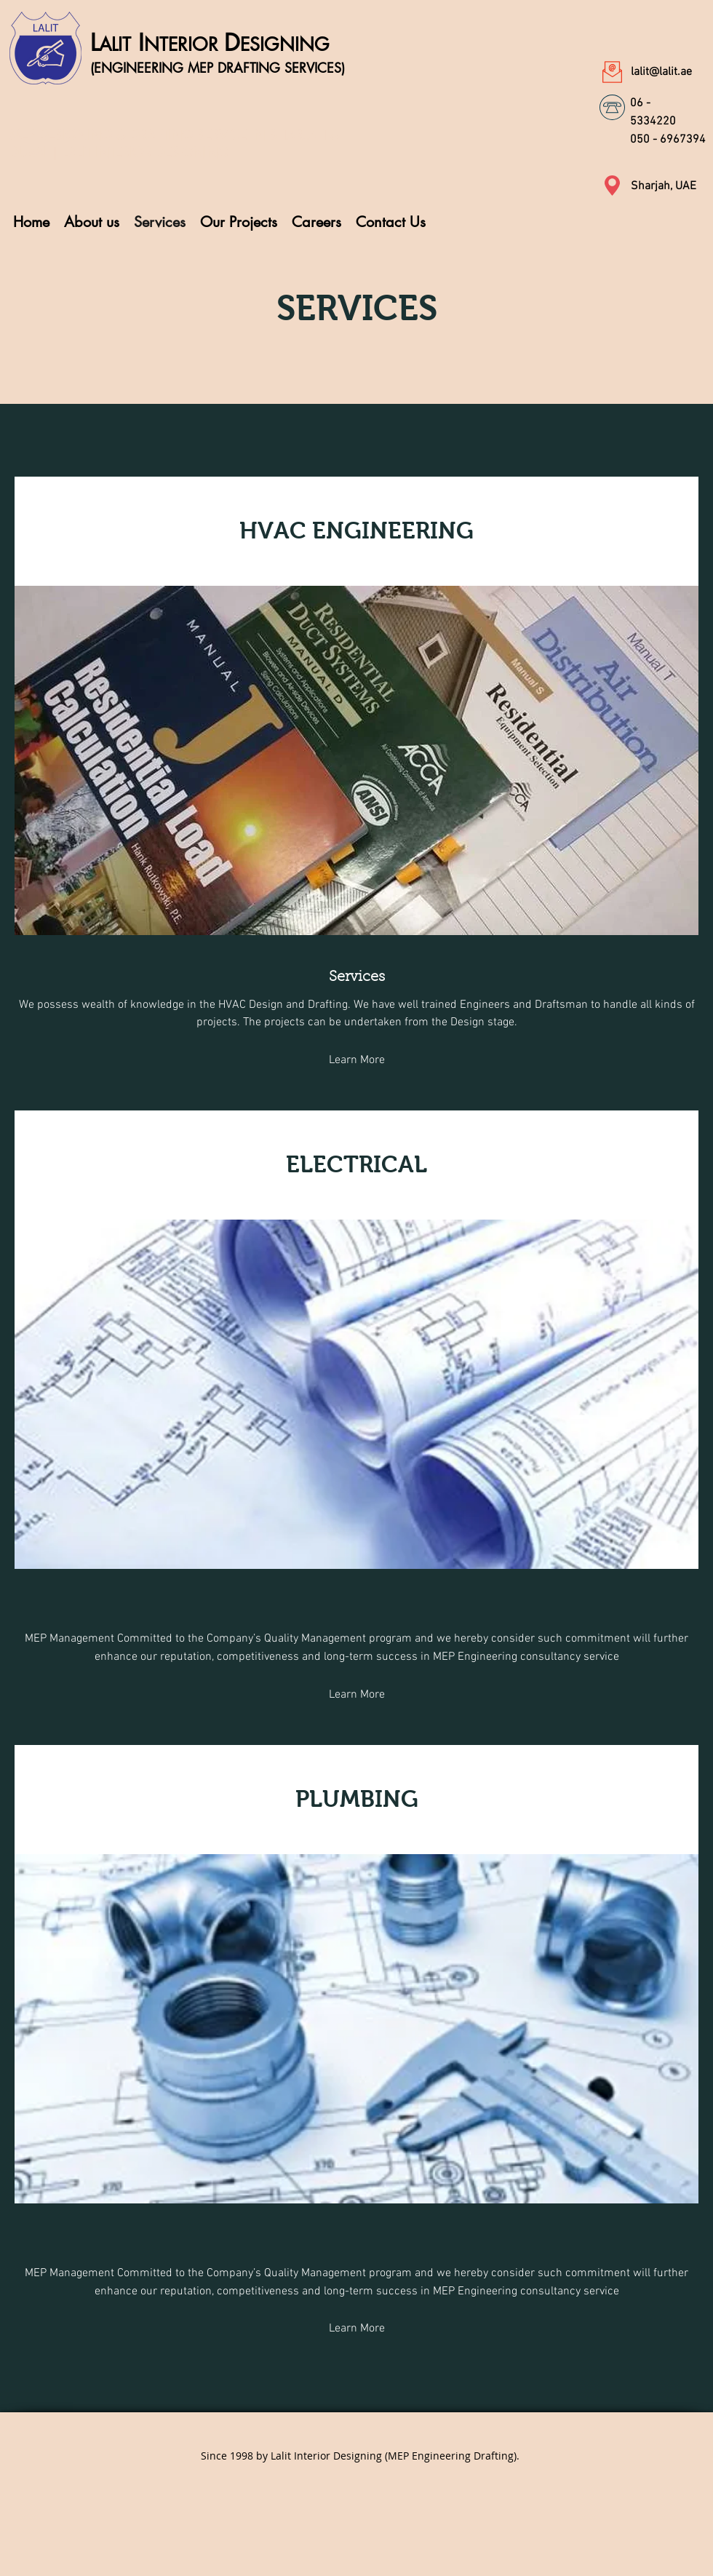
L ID (210, 42)
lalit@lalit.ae (661, 72)
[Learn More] (356, 1061)
